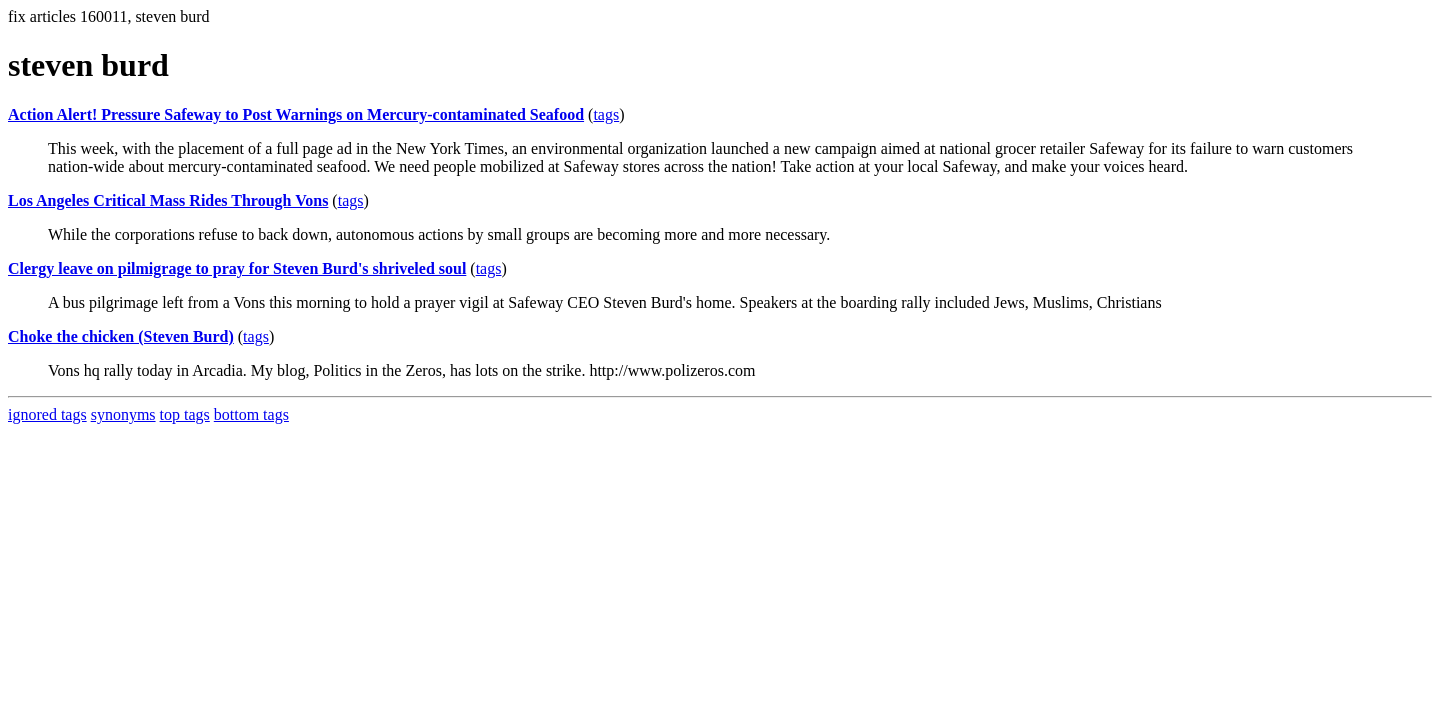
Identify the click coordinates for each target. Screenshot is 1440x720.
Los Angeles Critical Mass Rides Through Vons (168, 200)
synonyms (123, 414)
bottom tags (251, 414)
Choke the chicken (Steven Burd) (121, 336)
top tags (185, 414)
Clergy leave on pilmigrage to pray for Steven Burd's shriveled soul (237, 268)
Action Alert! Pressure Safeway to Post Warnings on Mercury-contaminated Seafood (296, 114)
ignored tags (47, 414)
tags (606, 114)
